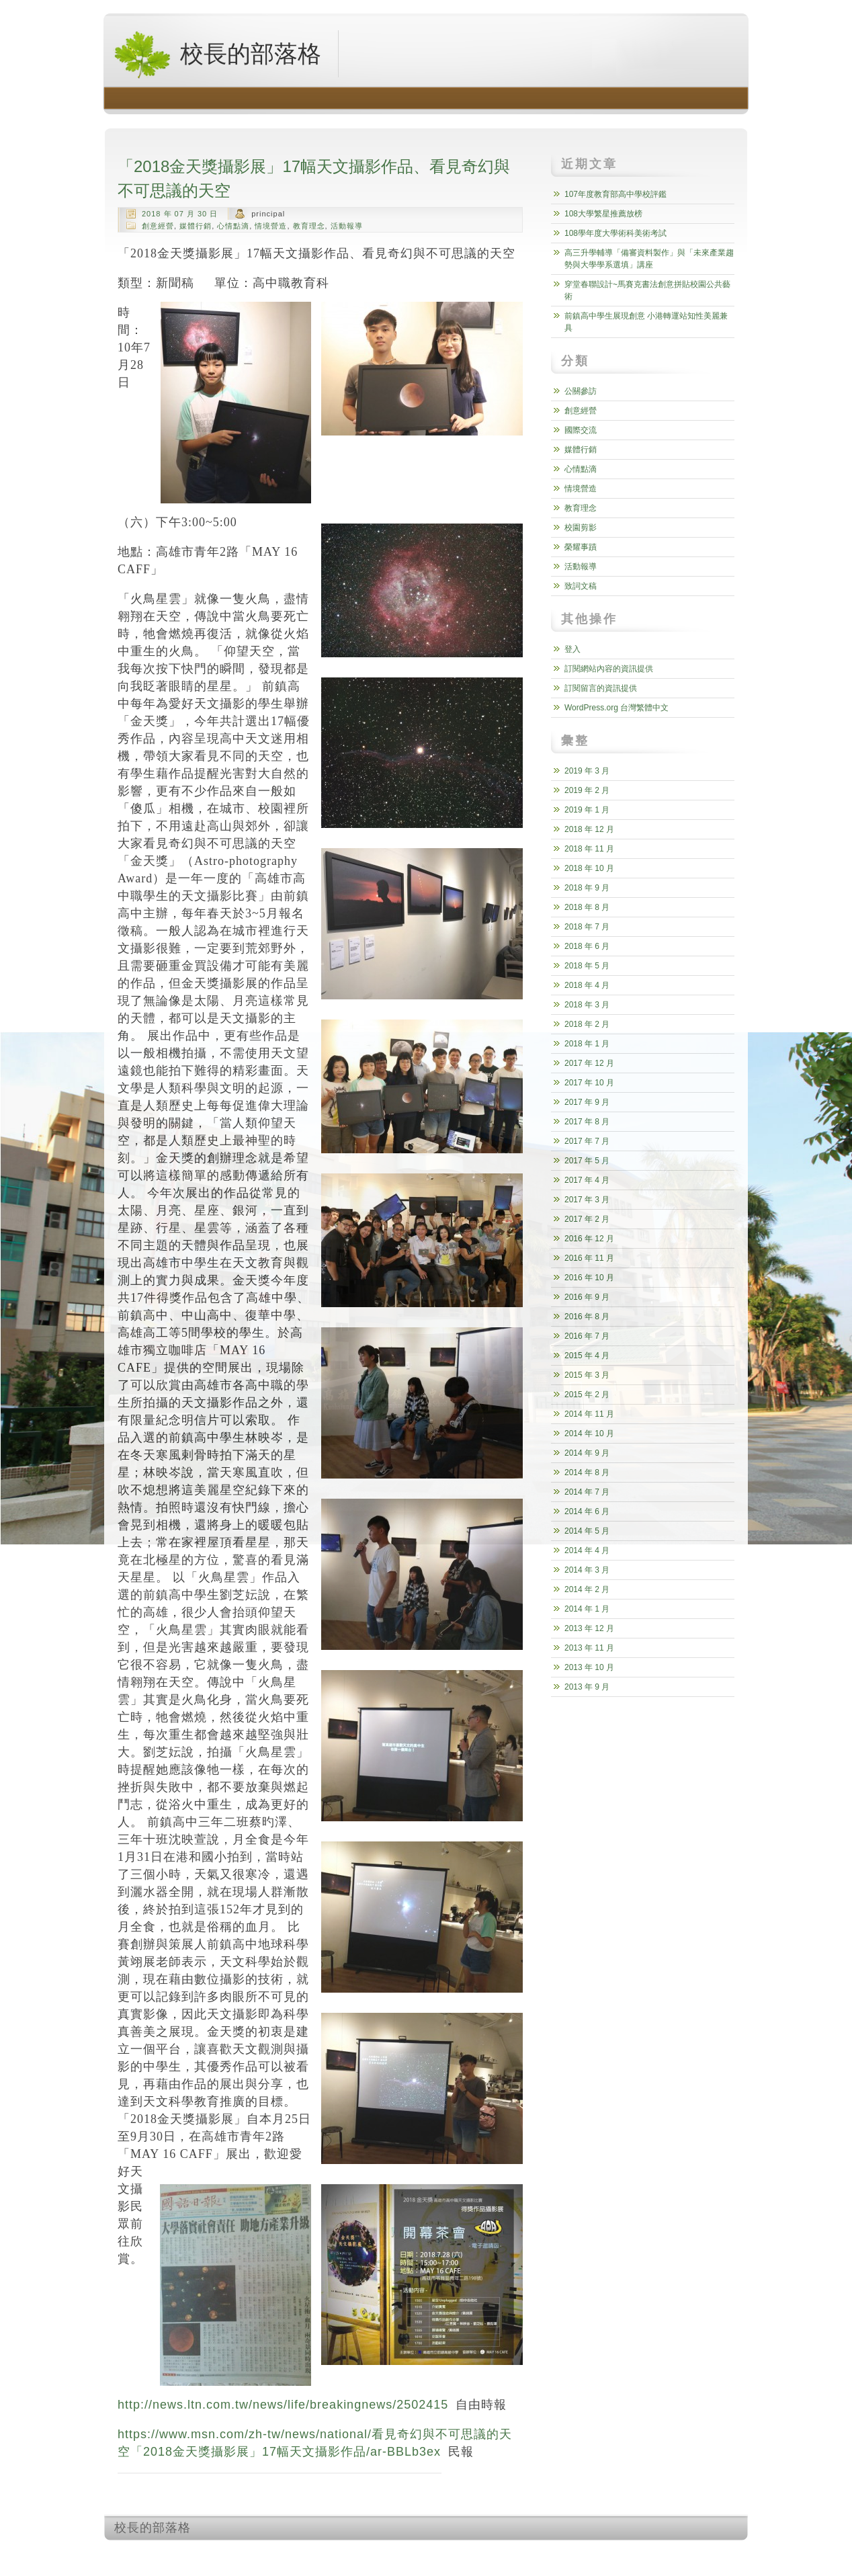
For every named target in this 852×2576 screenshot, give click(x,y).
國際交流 (580, 430)
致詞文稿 (580, 586)
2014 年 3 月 (586, 1570)
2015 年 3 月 (586, 1375)
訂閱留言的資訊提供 (600, 688)
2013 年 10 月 (589, 1667)
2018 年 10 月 (589, 868)
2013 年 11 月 (589, 1648)
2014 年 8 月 (586, 1472)
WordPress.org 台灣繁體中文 (616, 707)
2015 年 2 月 (586, 1394)
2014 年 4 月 (586, 1550)
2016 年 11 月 (589, 1258)
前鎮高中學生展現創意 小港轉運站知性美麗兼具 (646, 322)
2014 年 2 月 (586, 1589)
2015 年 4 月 (586, 1355)
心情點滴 (233, 226)
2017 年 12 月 (589, 1063)
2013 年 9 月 (586, 1687)
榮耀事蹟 (580, 547)
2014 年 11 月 (589, 1414)
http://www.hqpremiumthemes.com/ (695, 2553)
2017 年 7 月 (586, 1141)
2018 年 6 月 (586, 946)
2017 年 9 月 (586, 1102)
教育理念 (309, 226)
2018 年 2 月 (586, 1024)
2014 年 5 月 (586, 1531)
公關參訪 (580, 391)
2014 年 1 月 (586, 1609)
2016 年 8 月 (586, 1316)
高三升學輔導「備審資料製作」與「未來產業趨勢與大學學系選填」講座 (649, 258)
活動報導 (347, 226)
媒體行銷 (195, 226)
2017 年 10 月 (589, 1082)
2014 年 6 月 (586, 1511)
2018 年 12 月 (589, 829)
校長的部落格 (217, 53)
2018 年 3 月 (586, 1004)
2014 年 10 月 (589, 1433)
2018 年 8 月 (586, 907)
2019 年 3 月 (586, 771)
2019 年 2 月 (586, 790)
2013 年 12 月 (589, 1628)
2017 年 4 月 (586, 1180)
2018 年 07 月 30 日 (180, 214)
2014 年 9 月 (586, 1453)
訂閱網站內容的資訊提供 (608, 668)
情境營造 (271, 226)
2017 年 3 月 (586, 1199)
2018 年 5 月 (586, 965)
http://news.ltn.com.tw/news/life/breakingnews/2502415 (283, 2404)
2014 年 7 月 (586, 1492)
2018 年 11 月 (589, 849)
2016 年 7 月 (586, 1336)
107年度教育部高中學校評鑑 (615, 194)
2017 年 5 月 (586, 1160)
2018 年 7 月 (586, 926)
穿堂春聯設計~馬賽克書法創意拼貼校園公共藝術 (647, 290)
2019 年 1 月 (586, 810)
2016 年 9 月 (586, 1297)
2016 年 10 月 (589, 1277)
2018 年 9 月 (586, 887)
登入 (572, 649)
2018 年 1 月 (586, 1043)
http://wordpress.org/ (597, 2553)
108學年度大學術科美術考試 (615, 233)
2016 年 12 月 (589, 1238)
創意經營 (158, 226)
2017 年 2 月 (586, 1219)
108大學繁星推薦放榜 (603, 213)
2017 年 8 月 (586, 1121)
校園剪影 (580, 527)
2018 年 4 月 (586, 985)
